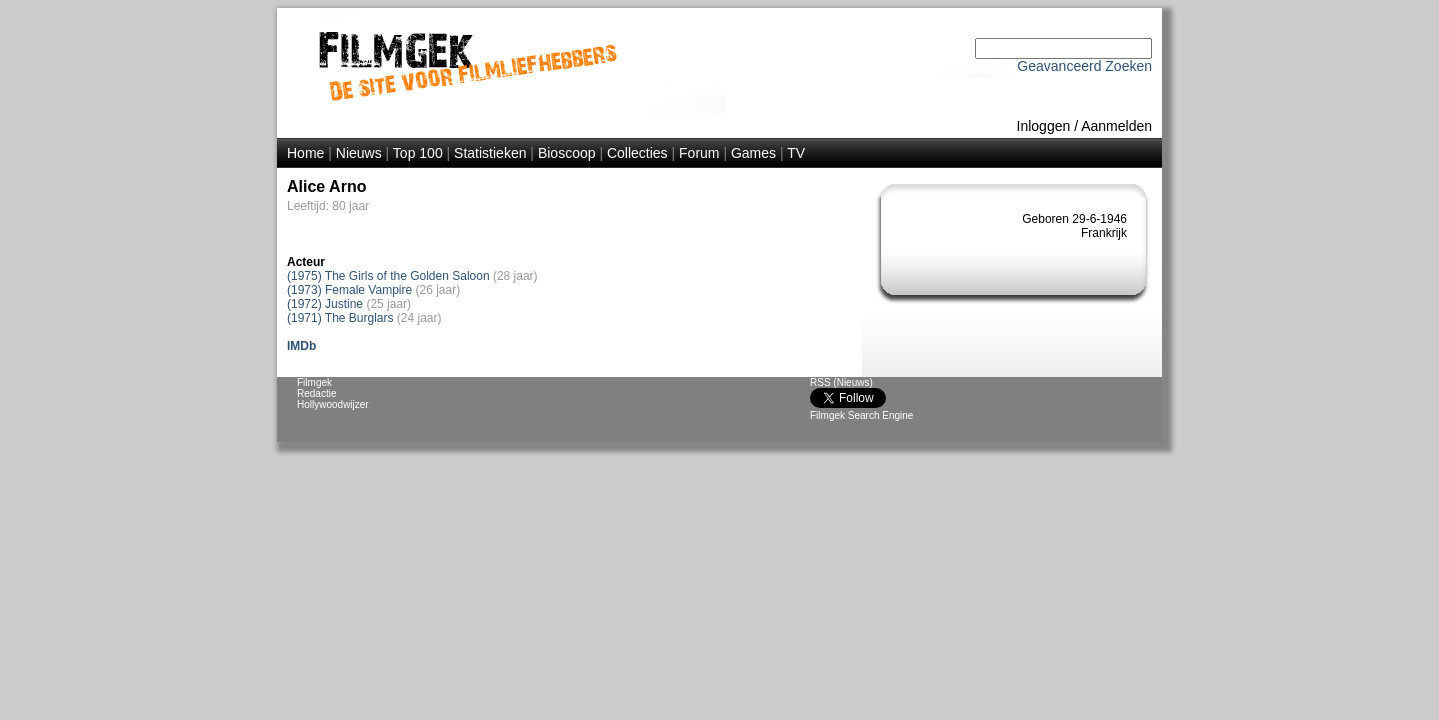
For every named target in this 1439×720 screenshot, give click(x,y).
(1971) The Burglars (340, 318)
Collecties (637, 153)
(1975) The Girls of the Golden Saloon (388, 276)
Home (305, 153)
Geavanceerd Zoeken (1084, 66)
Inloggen (1044, 126)
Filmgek (314, 382)
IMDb (301, 346)
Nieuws (359, 153)
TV (796, 153)
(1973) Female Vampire (349, 290)
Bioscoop (567, 153)
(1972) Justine (325, 304)
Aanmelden (1116, 126)
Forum (699, 153)
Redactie (316, 393)
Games (753, 153)
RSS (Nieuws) (841, 382)
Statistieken (490, 153)
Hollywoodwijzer (333, 404)
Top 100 (418, 153)
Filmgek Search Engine (861, 415)
